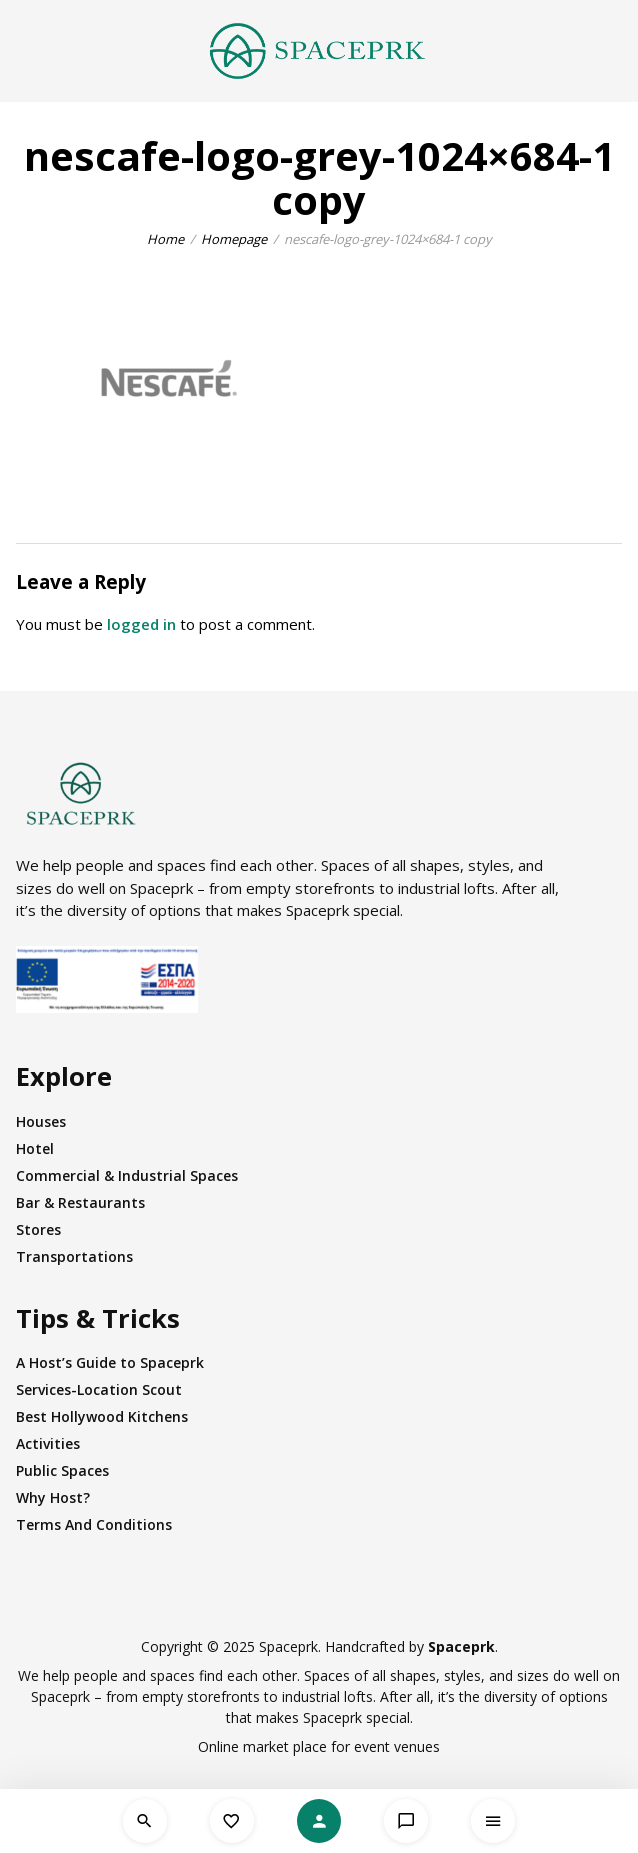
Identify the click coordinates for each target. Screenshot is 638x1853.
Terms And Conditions (94, 1524)
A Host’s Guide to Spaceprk (110, 1362)
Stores (38, 1229)
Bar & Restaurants (80, 1202)
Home (165, 239)
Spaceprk (461, 1646)
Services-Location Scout (99, 1389)
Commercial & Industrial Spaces (127, 1175)
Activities (48, 1443)
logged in (141, 624)
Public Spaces (62, 1470)
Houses (41, 1121)
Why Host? (53, 1497)
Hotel (35, 1148)
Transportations (74, 1256)
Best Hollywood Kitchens (102, 1416)
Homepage (234, 239)
